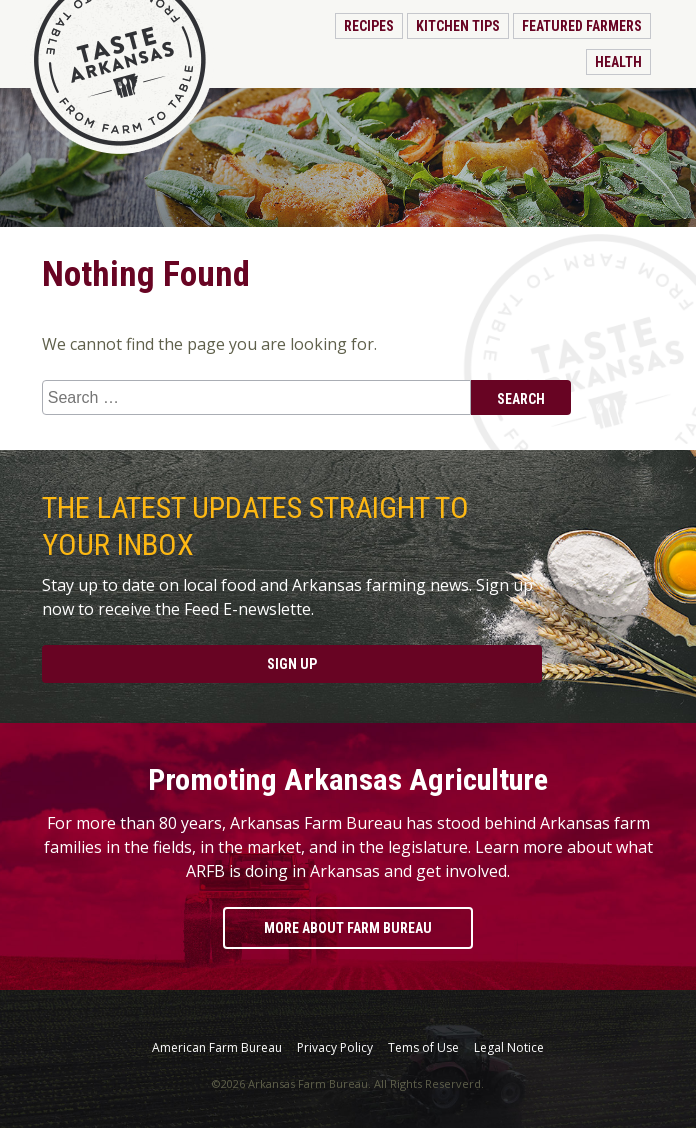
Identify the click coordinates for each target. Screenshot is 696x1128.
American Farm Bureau (217, 1048)
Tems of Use (423, 1048)
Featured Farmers (582, 26)
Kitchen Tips (458, 26)
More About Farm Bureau (348, 928)
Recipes (369, 26)
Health (618, 62)
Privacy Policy (335, 1048)
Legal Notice (509, 1048)
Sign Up (292, 664)
